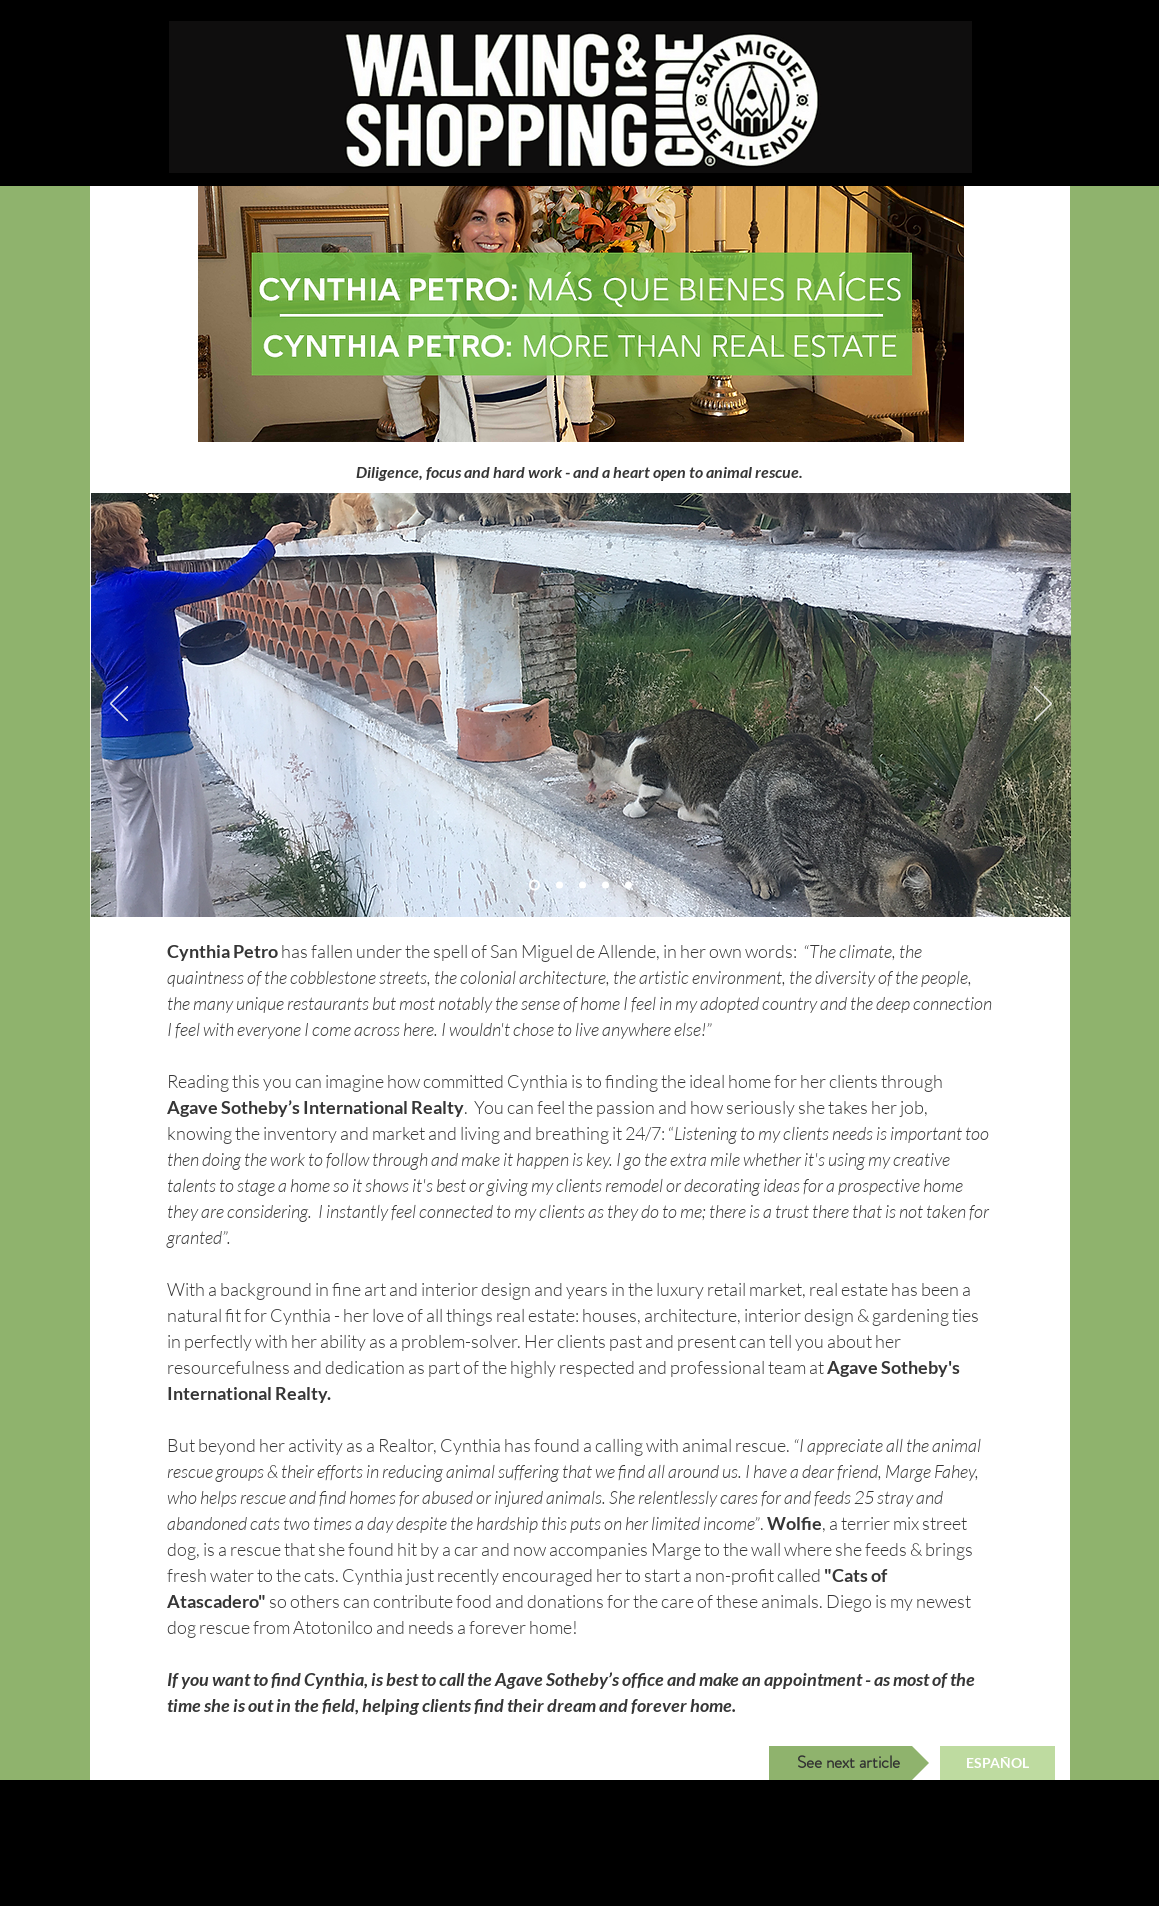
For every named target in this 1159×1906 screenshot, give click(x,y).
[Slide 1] (582, 885)
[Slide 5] (628, 885)
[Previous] (119, 705)
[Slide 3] (559, 885)
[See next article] (849, 1763)
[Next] (1043, 705)
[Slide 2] (534, 885)
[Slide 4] (605, 885)
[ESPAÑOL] (997, 1763)
